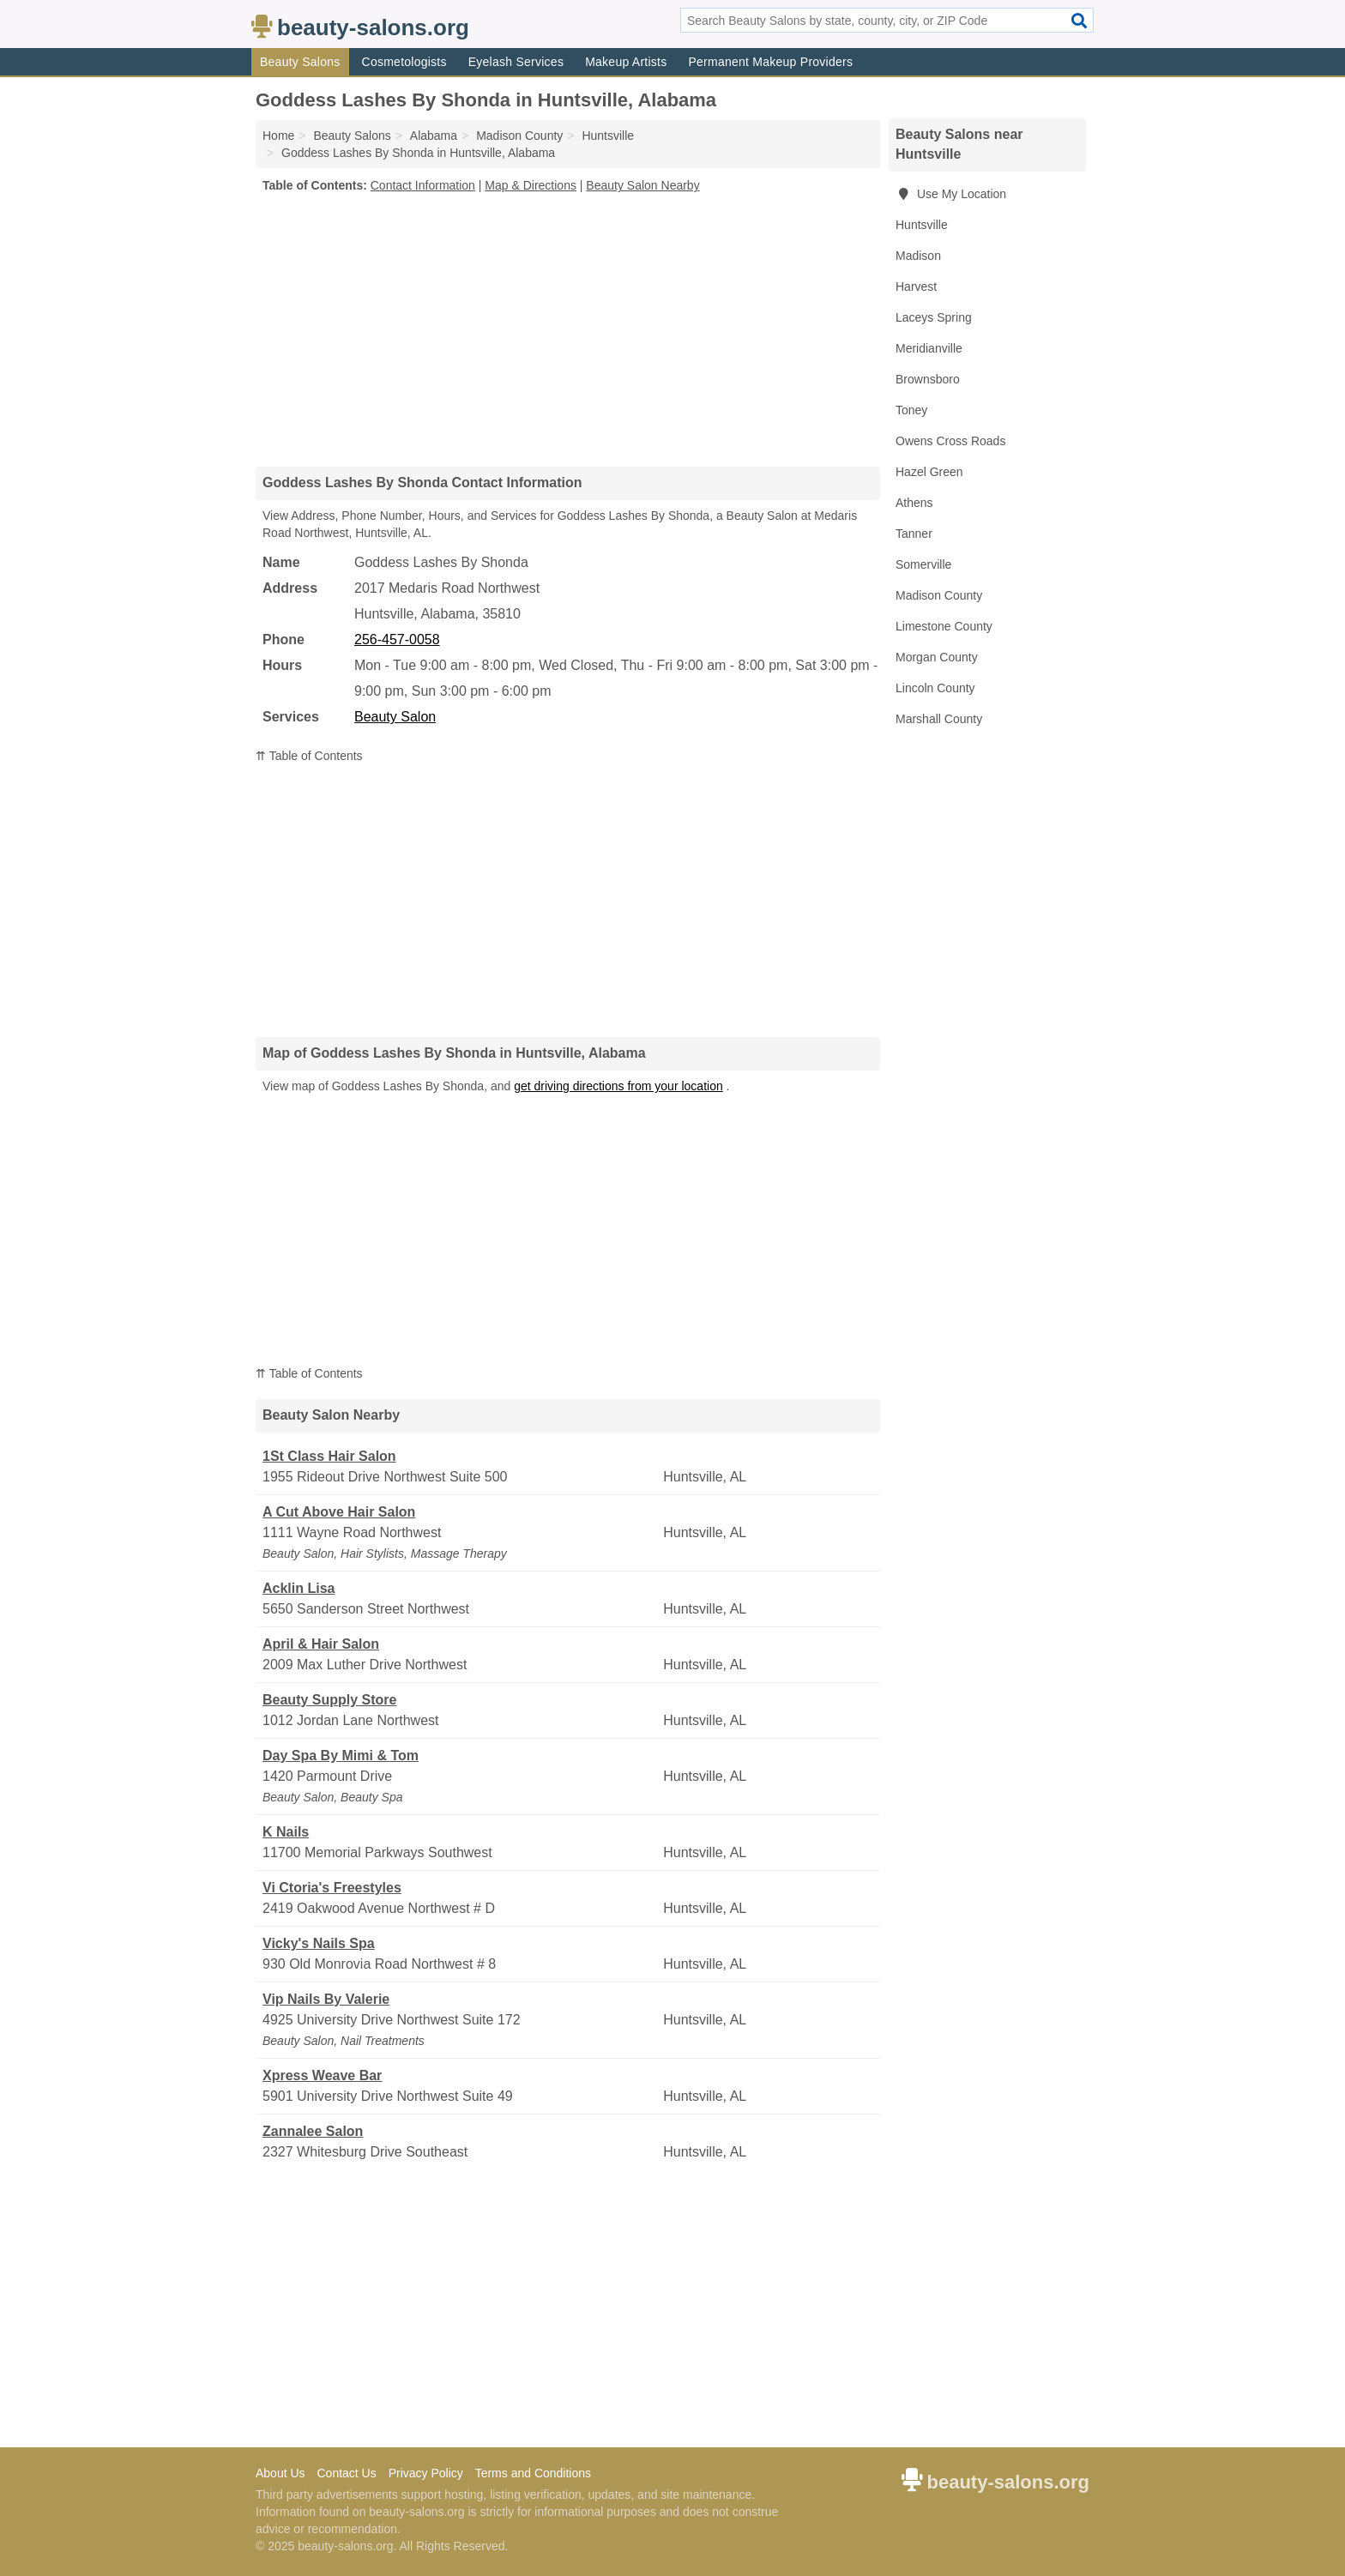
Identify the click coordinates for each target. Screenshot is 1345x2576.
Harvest (916, 286)
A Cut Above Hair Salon (338, 1512)
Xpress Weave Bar (322, 2075)
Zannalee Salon (312, 2131)
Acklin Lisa (298, 1588)
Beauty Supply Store (329, 1699)
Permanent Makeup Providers (770, 62)
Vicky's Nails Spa (318, 1943)
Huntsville (922, 225)
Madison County (939, 595)
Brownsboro (928, 379)
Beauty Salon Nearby (642, 185)
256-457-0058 (397, 639)
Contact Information (423, 185)
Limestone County (944, 626)
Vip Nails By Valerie (325, 1999)
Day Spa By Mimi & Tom (340, 1755)
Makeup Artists (625, 62)
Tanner (914, 533)
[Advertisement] (568, 329)
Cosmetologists (404, 62)
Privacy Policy (426, 2473)
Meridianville (929, 348)
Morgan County (937, 657)
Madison (918, 255)
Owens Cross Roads (950, 441)
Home (278, 135)
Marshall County (939, 719)
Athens (914, 503)
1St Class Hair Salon (329, 1456)
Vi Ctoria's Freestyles (331, 1887)
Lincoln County (935, 688)
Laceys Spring (934, 317)
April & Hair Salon (320, 1644)
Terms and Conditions (533, 2473)
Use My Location (951, 194)
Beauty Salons (300, 62)
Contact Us (346, 2473)
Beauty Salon (395, 716)
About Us (280, 2473)
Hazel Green (929, 472)
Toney (911, 410)
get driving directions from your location (618, 1086)
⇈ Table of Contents (309, 756)
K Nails (285, 1832)
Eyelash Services (516, 62)
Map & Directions (530, 185)
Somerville (923, 564)
